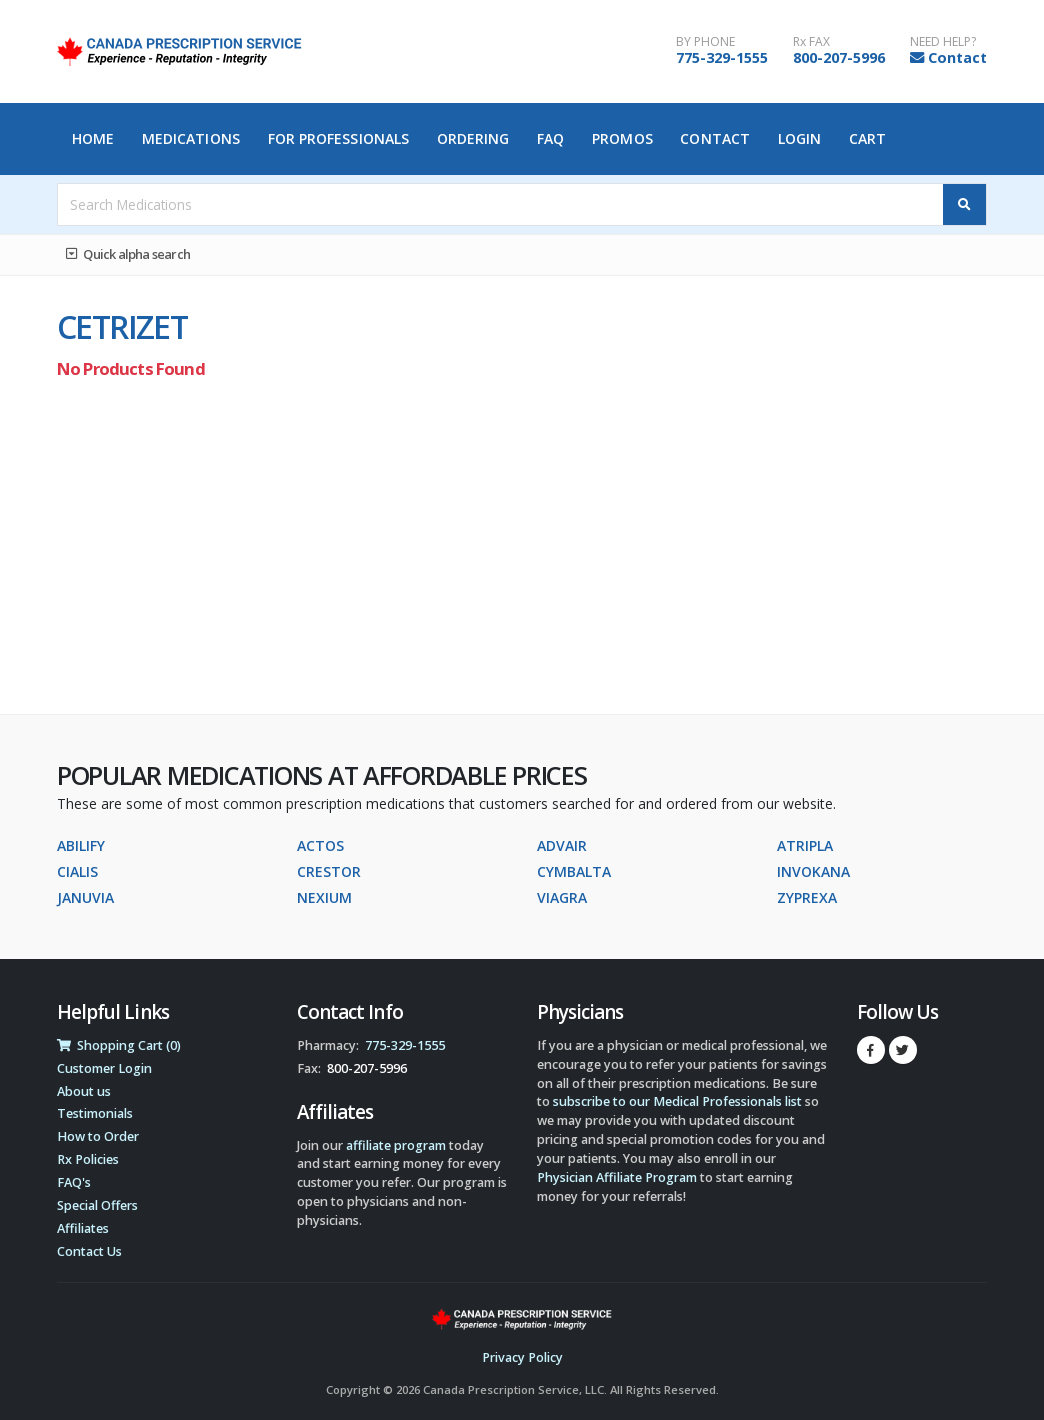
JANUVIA (85, 897)
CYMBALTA (574, 871)
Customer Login (104, 1068)
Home (93, 138)
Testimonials (95, 1113)
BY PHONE (705, 42)
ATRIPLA (805, 845)
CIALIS (77, 871)
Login (800, 138)
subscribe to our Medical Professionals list (677, 1101)
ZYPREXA (807, 897)
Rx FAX (811, 42)
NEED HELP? (943, 42)
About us (84, 1091)
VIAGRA (562, 897)
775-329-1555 (722, 57)
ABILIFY (81, 845)
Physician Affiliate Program (617, 1177)
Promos (622, 138)
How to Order (98, 1136)
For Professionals (339, 138)
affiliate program (396, 1145)
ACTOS (320, 845)
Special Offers (97, 1205)
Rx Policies (88, 1159)
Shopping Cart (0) (119, 1045)
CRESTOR (329, 871)
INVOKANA (813, 871)
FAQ (550, 138)
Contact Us (89, 1251)
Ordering (473, 138)
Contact (957, 57)
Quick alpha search (128, 254)
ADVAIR (562, 845)
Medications (191, 138)
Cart (867, 138)
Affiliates (83, 1228)
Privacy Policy (522, 1357)
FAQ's (74, 1182)
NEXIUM (324, 897)
